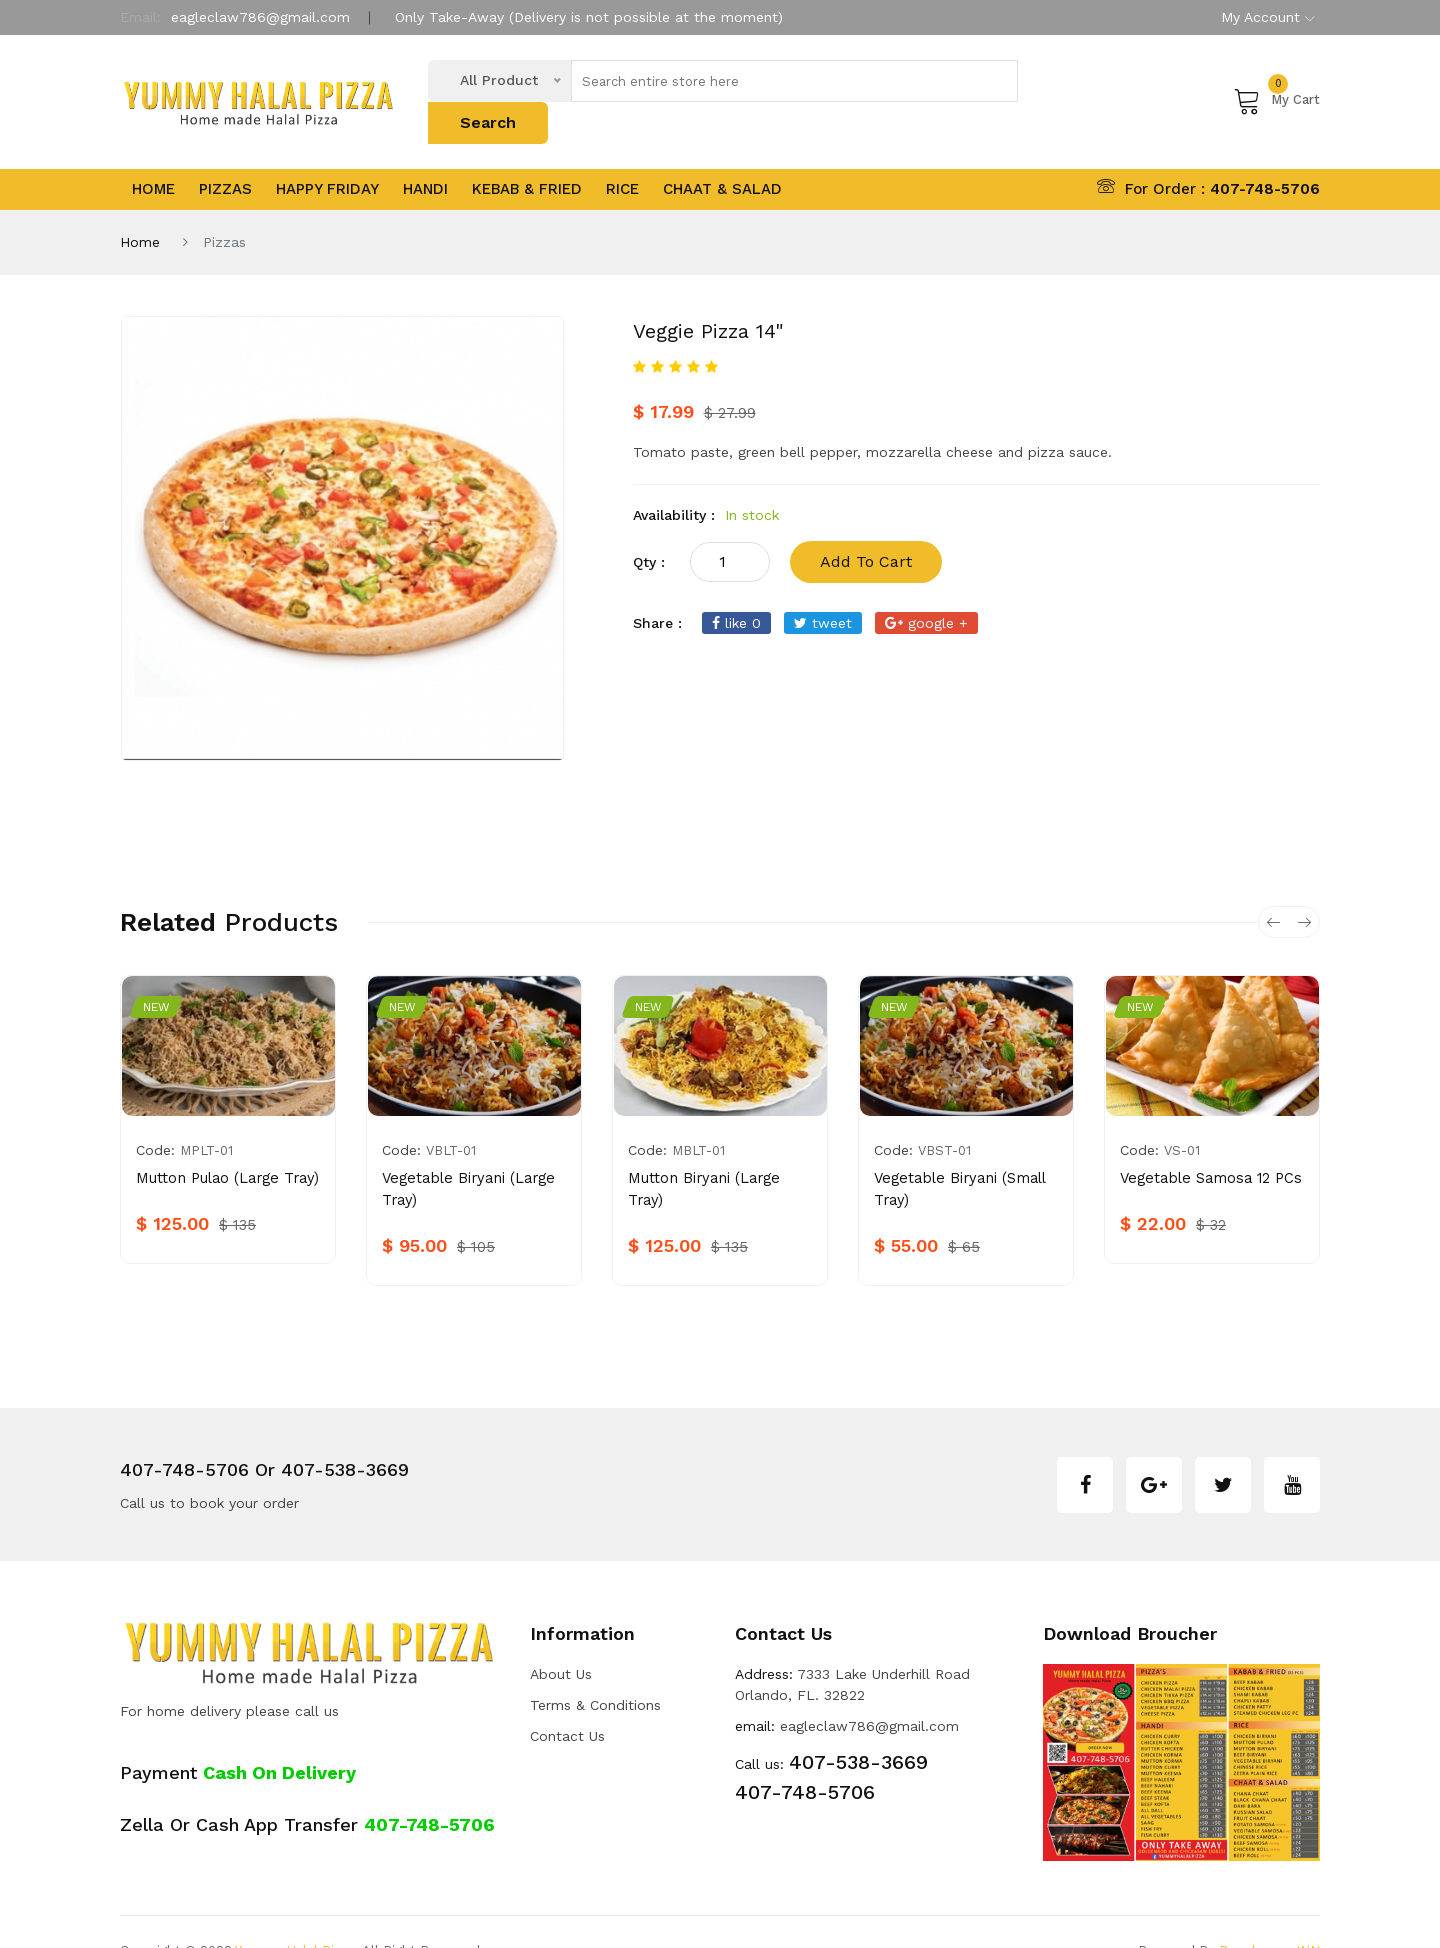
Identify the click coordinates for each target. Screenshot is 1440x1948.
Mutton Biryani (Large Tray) (719, 1141)
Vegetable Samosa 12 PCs (1207, 1141)
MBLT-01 (698, 1113)
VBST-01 (944, 1113)
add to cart (866, 523)
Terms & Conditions (595, 1668)
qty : (649, 524)
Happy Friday (327, 152)
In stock (752, 477)
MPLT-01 (206, 1113)
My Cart (1276, 81)
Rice (622, 152)
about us (561, 1637)
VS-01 (1182, 1113)
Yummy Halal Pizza (295, 1912)
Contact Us (567, 1699)
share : (657, 585)
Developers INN (1269, 1912)
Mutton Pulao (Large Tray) (224, 1141)
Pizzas (225, 152)
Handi (425, 152)
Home (153, 152)
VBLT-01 (451, 1113)
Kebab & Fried (527, 152)
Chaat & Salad (722, 152)
